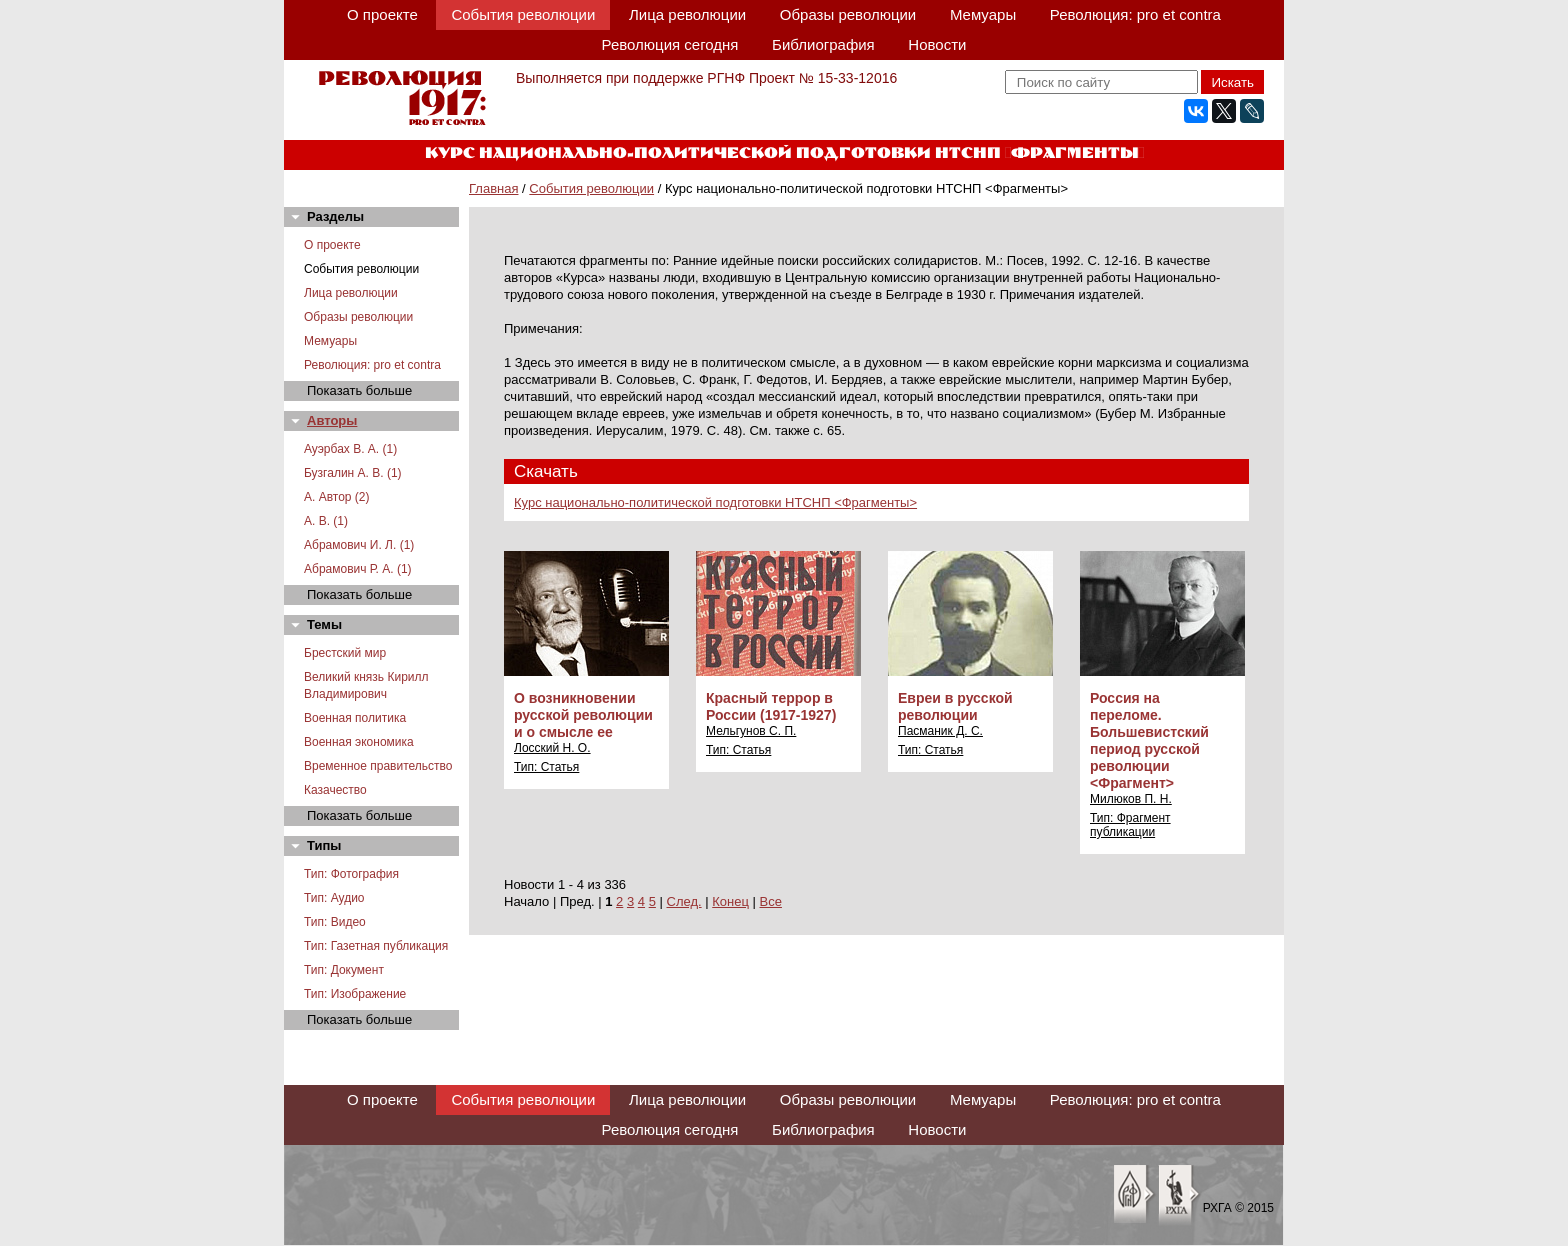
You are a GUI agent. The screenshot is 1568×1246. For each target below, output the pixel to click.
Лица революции (687, 14)
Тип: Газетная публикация (376, 946)
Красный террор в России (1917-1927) (771, 706)
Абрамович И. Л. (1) (359, 545)
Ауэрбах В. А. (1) (350, 449)
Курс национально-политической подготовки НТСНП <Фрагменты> (715, 502)
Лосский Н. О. (552, 748)
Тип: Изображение (355, 994)
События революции (523, 14)
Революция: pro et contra (1135, 14)
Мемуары (983, 14)
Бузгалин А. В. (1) (353, 473)
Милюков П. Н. (1131, 799)
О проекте (382, 14)
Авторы (332, 420)
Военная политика (355, 718)
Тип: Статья (546, 767)
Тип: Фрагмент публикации (1130, 825)
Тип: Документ (344, 970)
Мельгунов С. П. (751, 731)
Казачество (335, 790)
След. (684, 901)
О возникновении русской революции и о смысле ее (583, 715)
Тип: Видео (335, 922)
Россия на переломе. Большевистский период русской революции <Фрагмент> (1149, 740)
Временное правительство (378, 766)
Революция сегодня (670, 44)
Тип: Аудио (334, 898)
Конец (730, 901)
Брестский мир (345, 653)
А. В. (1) (326, 521)
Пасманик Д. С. (940, 731)
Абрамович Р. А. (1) (358, 569)
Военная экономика (359, 742)
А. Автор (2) (337, 497)
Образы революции (848, 14)
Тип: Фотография (351, 874)
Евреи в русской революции (955, 706)
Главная (493, 188)
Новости (937, 44)
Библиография (823, 44)
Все (771, 901)
